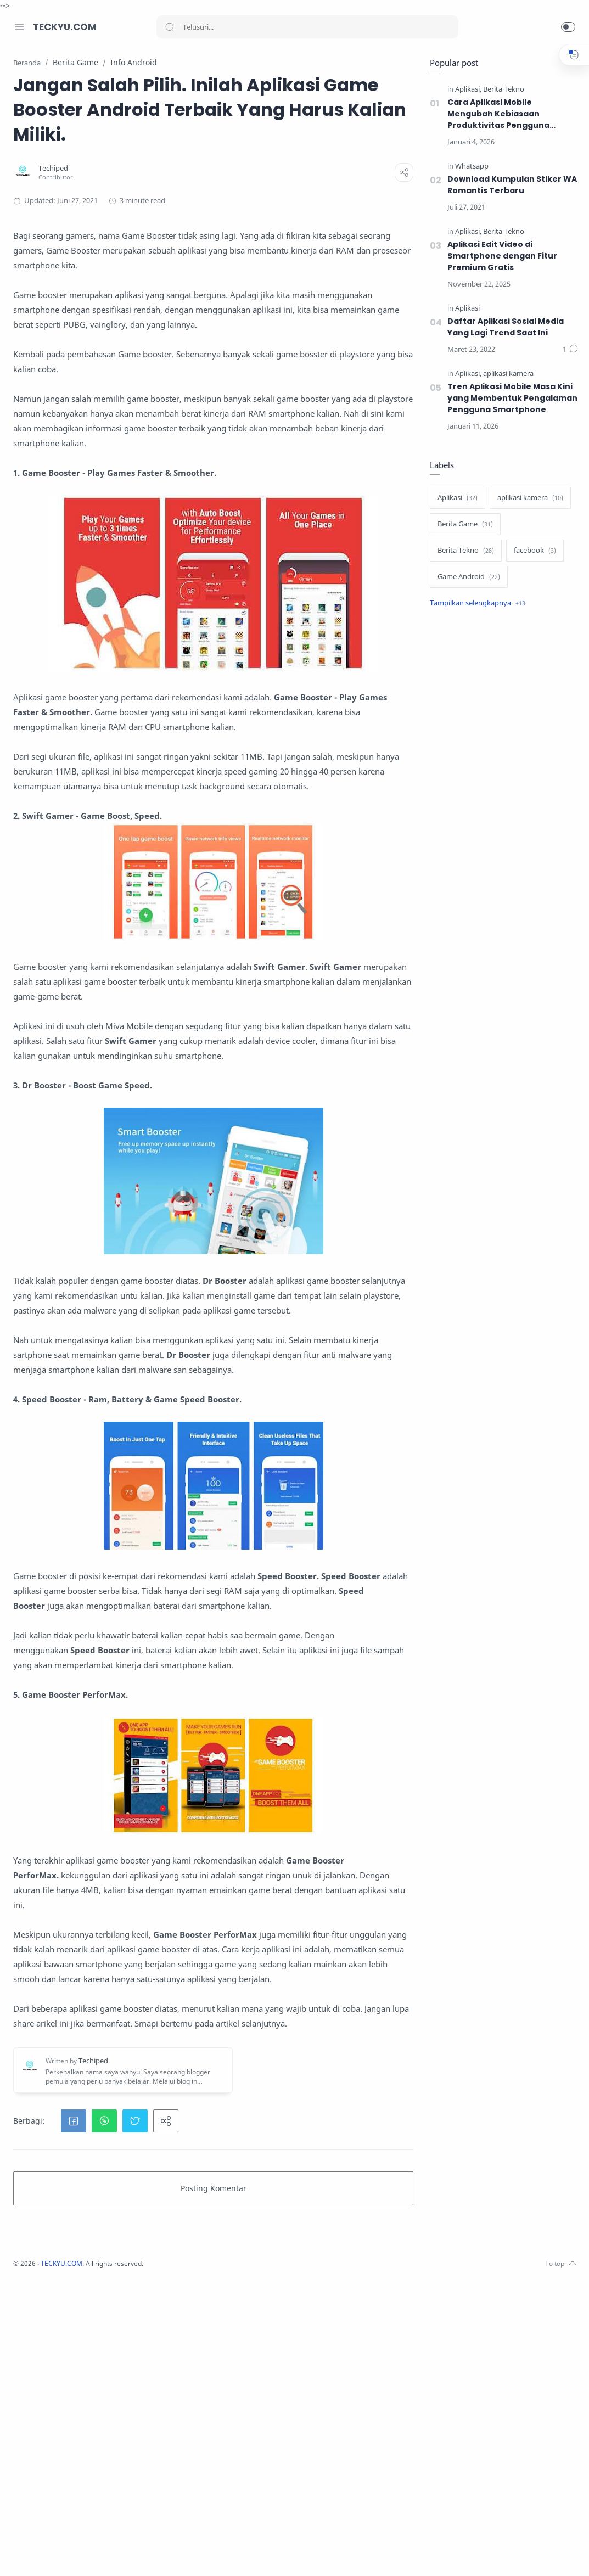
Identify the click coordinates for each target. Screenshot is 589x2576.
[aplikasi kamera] (505, 374)
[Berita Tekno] (500, 89)
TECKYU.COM (65, 26)
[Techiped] (196, 193)
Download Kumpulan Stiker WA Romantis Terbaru (510, 185)
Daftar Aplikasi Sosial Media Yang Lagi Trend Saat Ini (503, 327)
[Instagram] (35, 2554)
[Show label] (475, 603)
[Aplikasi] (465, 89)
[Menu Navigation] (19, 26)
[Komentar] (567, 350)
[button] (568, 27)
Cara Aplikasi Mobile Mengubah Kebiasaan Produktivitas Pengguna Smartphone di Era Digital (498, 114)
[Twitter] (52, 2554)
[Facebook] (19, 2554)
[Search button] (170, 26)
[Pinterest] (101, 2554)
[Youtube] (68, 2554)
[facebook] (532, 551)
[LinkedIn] (85, 2554)
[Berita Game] (462, 525)
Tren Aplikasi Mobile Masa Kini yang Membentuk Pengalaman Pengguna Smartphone (510, 398)
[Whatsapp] (469, 166)
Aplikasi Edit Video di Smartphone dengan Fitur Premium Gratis (499, 256)
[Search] (307, 26)
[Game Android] (466, 577)
